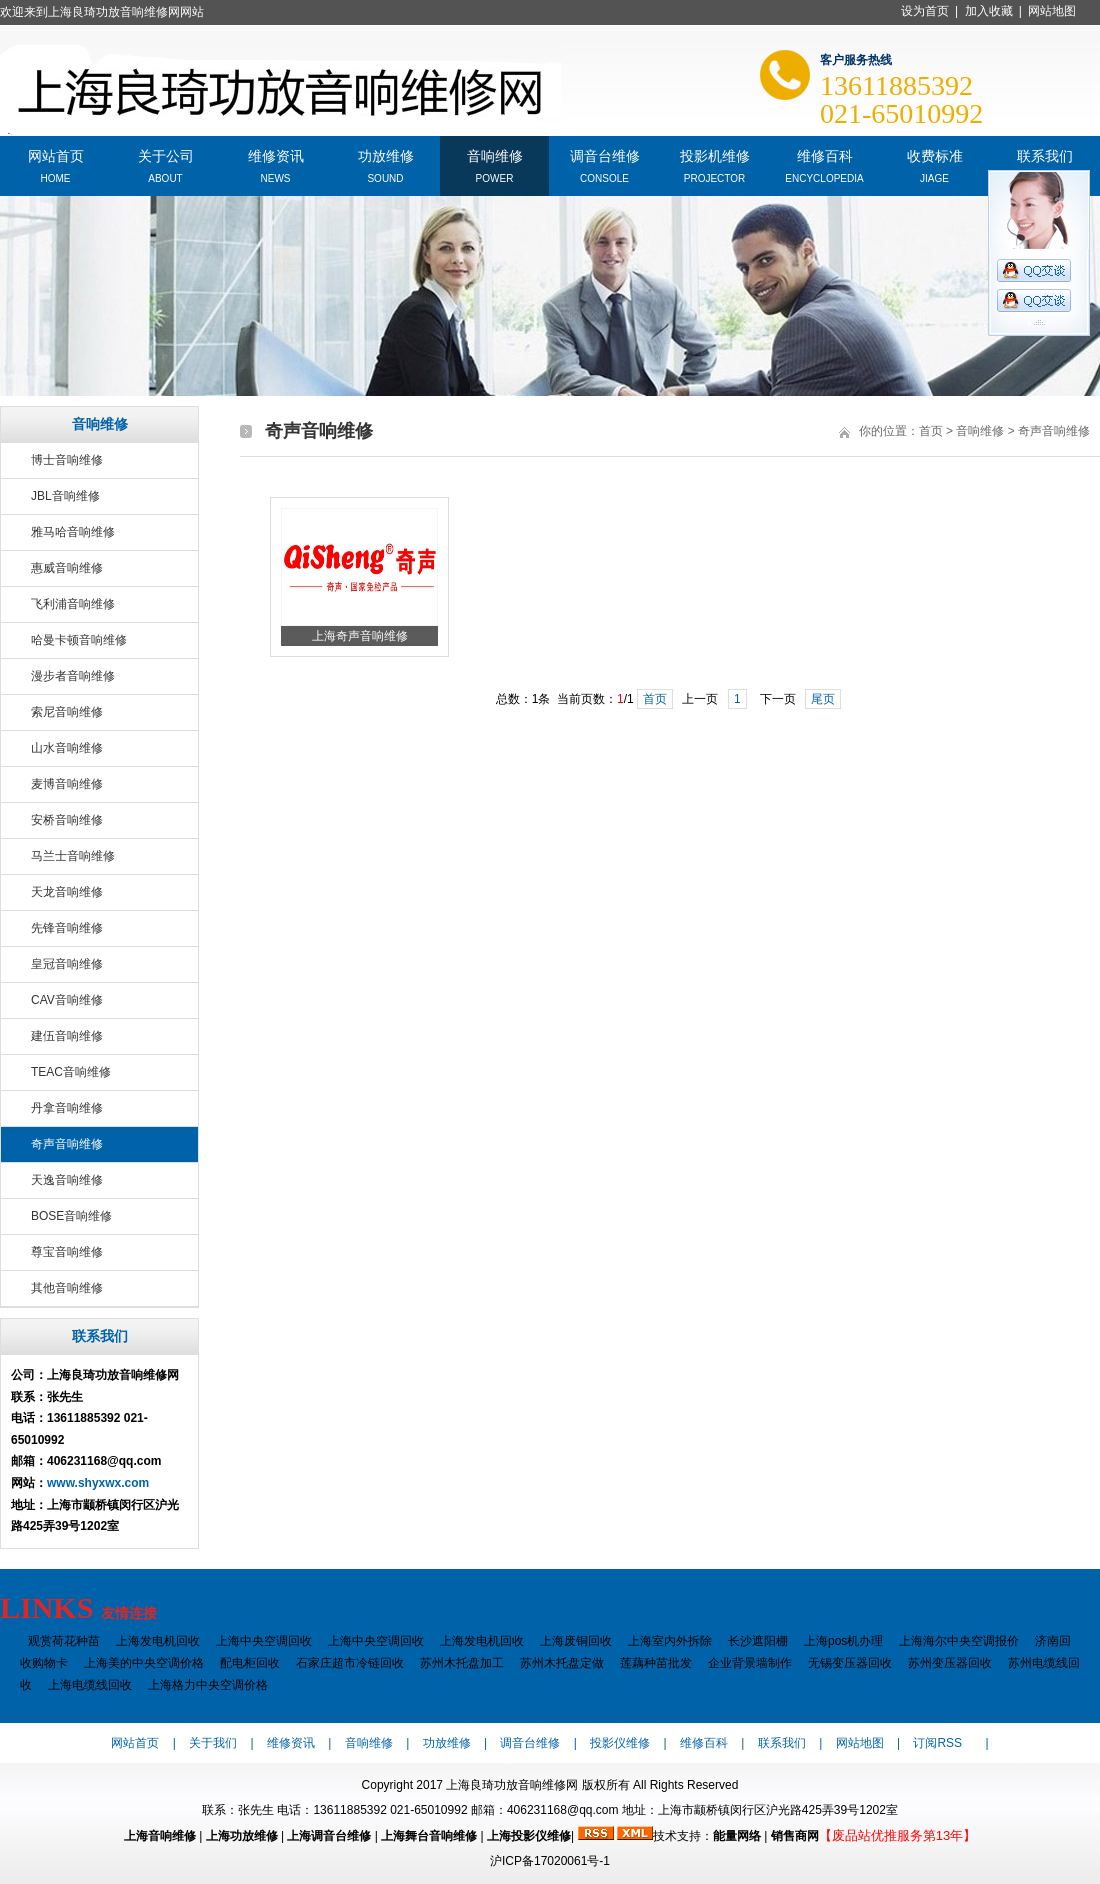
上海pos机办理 (843, 1641)
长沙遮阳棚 (758, 1641)
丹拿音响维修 (67, 1108)
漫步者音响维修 (73, 676)
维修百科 (825, 154)
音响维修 (495, 154)
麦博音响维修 (67, 784)
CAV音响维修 (67, 1000)
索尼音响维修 (67, 712)
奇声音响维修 (67, 1144)
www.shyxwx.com (98, 1483)
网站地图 (1052, 11)
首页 (931, 431)
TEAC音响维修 (71, 1072)
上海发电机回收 (158, 1641)
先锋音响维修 (67, 928)
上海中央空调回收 (264, 1641)
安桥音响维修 (67, 820)
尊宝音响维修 (67, 1252)
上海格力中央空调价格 (208, 1685)
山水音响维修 (67, 748)
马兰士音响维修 (73, 856)
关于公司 (166, 154)
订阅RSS (937, 1743)
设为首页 (925, 11)
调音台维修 (605, 154)
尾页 (823, 699)
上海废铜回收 (576, 1641)
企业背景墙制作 (750, 1663)
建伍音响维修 (67, 1036)
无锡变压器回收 (850, 1663)
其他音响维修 (67, 1288)
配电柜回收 (250, 1663)
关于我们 (213, 1743)
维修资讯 (276, 154)
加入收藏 (989, 11)
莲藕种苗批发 (656, 1663)
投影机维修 (715, 154)
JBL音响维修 (65, 496)
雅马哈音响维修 (73, 532)
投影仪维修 (620, 1743)
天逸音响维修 (67, 1180)
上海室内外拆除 (670, 1641)
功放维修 (386, 154)
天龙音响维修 (67, 892)
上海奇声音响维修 (360, 636)
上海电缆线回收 (90, 1685)
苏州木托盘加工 (462, 1663)
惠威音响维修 (67, 568)
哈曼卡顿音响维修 (79, 640)
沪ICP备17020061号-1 (550, 1861)
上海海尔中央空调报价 (959, 1641)
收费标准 (935, 154)
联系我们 (1045, 154)
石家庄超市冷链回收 (350, 1663)
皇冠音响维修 (67, 964)
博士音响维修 (67, 460)
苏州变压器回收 (950, 1663)
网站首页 (56, 154)
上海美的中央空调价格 (144, 1663)
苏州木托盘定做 (562, 1663)
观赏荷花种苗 (64, 1641)
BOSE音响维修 (71, 1216)
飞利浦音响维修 (73, 604)
